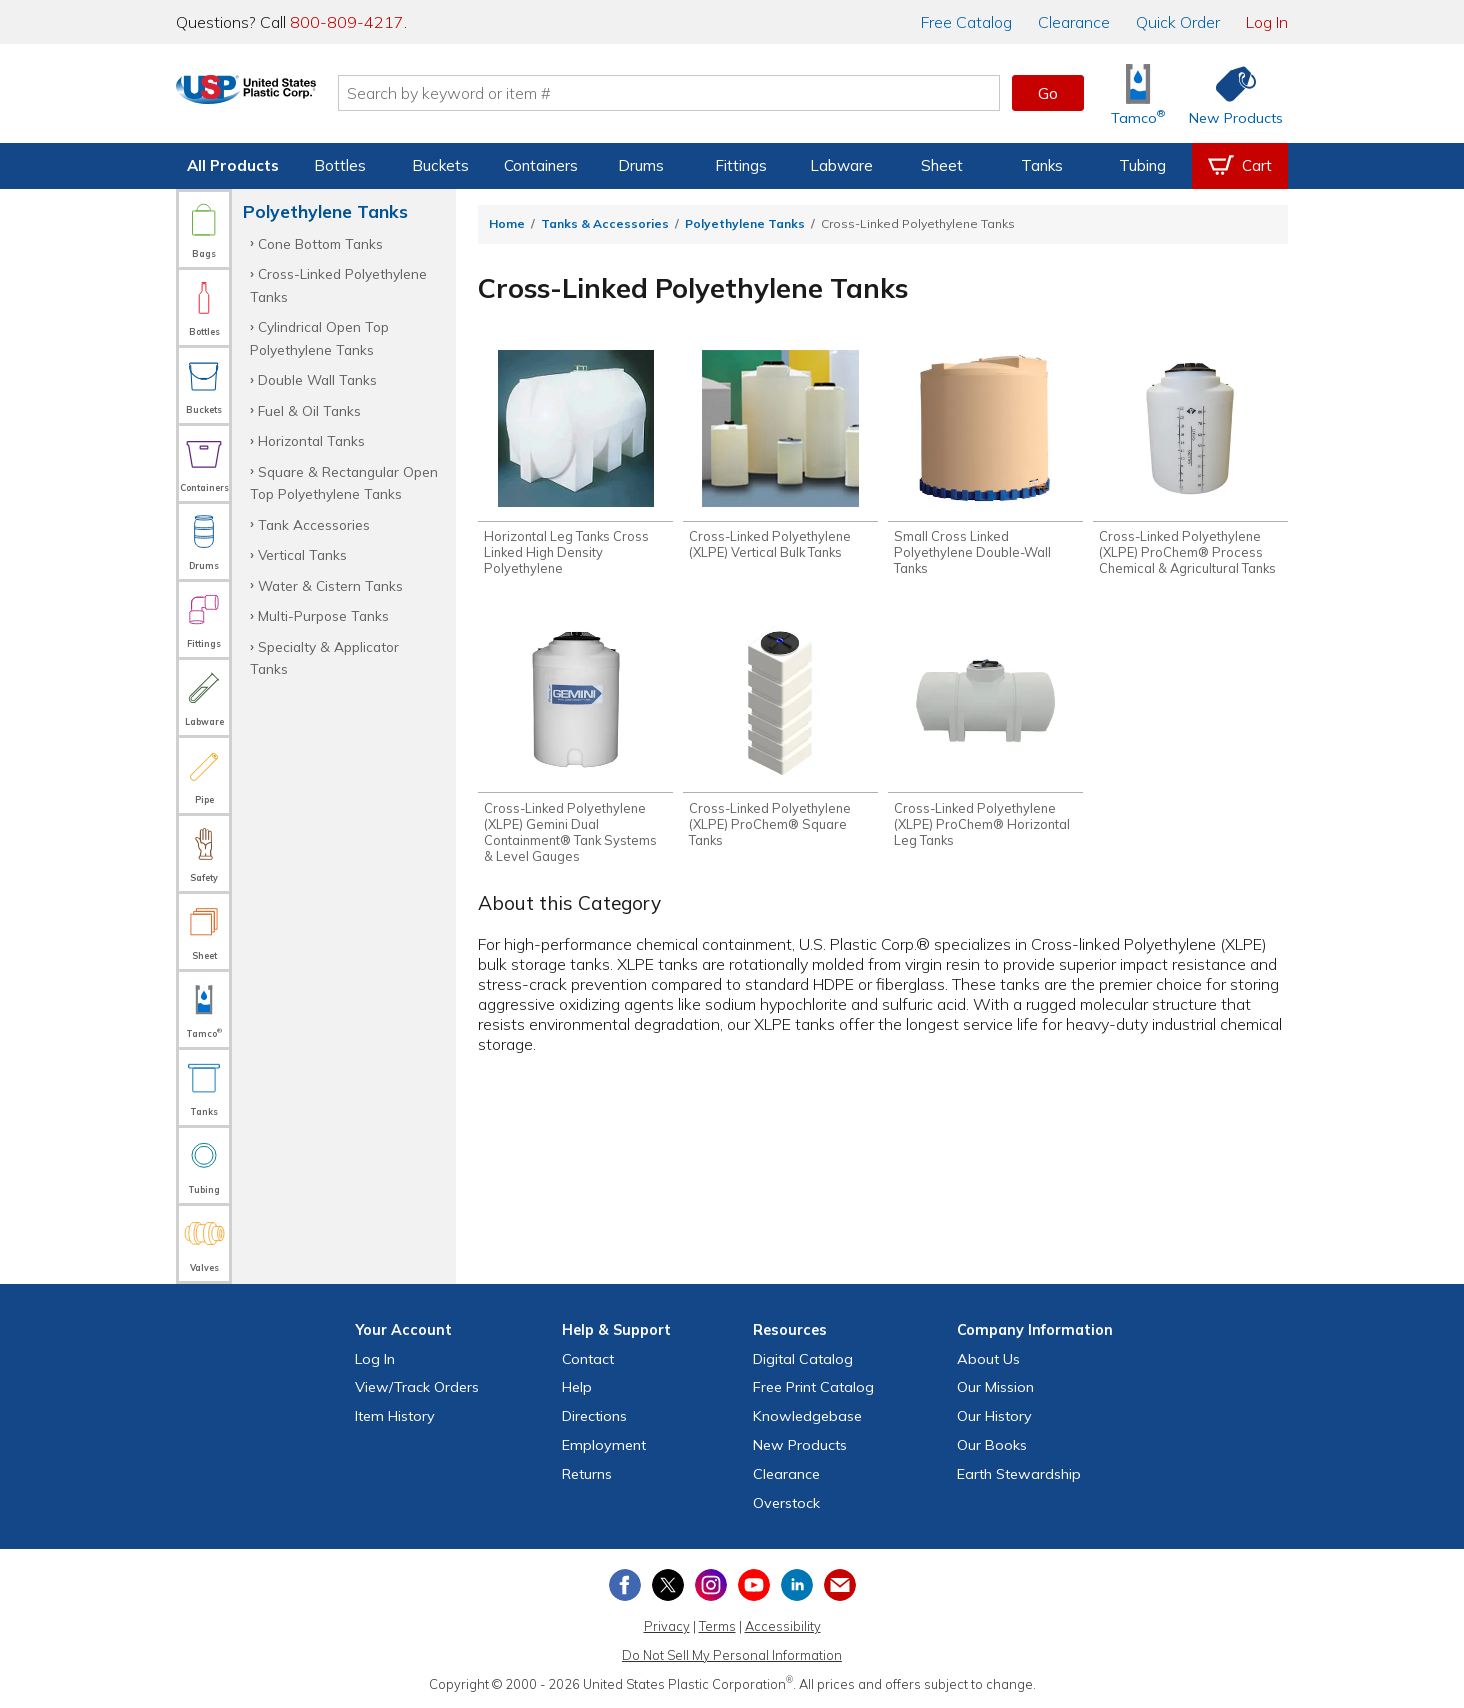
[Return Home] (294, 97)
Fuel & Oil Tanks (309, 410)
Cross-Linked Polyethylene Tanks (338, 284)
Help (577, 1387)
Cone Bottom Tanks (320, 243)
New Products (800, 1445)
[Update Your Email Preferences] (840, 1585)
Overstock (786, 1503)
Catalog (966, 22)
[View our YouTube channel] (754, 1585)
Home (507, 223)
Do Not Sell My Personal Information (732, 1655)
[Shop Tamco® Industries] (1138, 93)
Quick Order (1178, 22)
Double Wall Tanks (317, 379)
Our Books (992, 1445)
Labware (841, 165)
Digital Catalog (803, 1359)
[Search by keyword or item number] (717, 93)
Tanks (1042, 165)
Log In (1267, 22)
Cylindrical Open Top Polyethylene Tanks (319, 337)
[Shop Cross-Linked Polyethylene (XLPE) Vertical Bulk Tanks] (780, 457)
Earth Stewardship (1019, 1474)
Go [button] (1048, 93)
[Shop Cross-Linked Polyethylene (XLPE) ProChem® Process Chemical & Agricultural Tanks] (1190, 465)
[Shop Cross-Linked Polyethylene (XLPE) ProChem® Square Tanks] (780, 739)
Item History (395, 1416)
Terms (717, 1626)
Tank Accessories (314, 524)
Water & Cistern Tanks (330, 585)
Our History (994, 1416)
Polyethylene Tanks (745, 223)
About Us (988, 1359)
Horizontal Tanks (311, 440)
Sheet (942, 165)
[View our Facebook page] (625, 1585)
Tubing (1142, 165)
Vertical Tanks (302, 554)
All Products (233, 165)
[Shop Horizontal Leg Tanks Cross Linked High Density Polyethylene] (575, 465)
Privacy (667, 1626)
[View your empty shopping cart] (1240, 166)
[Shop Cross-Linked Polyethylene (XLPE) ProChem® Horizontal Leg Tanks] (985, 739)
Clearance (1074, 22)
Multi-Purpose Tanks (323, 615)
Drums (641, 165)
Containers (541, 165)
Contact (588, 1359)
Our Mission (995, 1387)
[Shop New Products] (1229, 93)
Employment (604, 1445)
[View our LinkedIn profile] (797, 1585)
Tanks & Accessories (605, 223)
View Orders (417, 1387)
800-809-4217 (347, 22)
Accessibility (783, 1626)
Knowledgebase (807, 1416)
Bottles (340, 165)
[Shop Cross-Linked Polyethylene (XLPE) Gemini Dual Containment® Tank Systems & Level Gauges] (575, 747)
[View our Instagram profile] (711, 1585)
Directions (594, 1416)
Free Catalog (813, 1387)
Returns (587, 1474)
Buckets (440, 165)
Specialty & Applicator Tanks (324, 657)
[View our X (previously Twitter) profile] (668, 1585)
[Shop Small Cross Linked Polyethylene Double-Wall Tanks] (985, 465)
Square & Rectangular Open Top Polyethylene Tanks (344, 482)
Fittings (741, 165)
